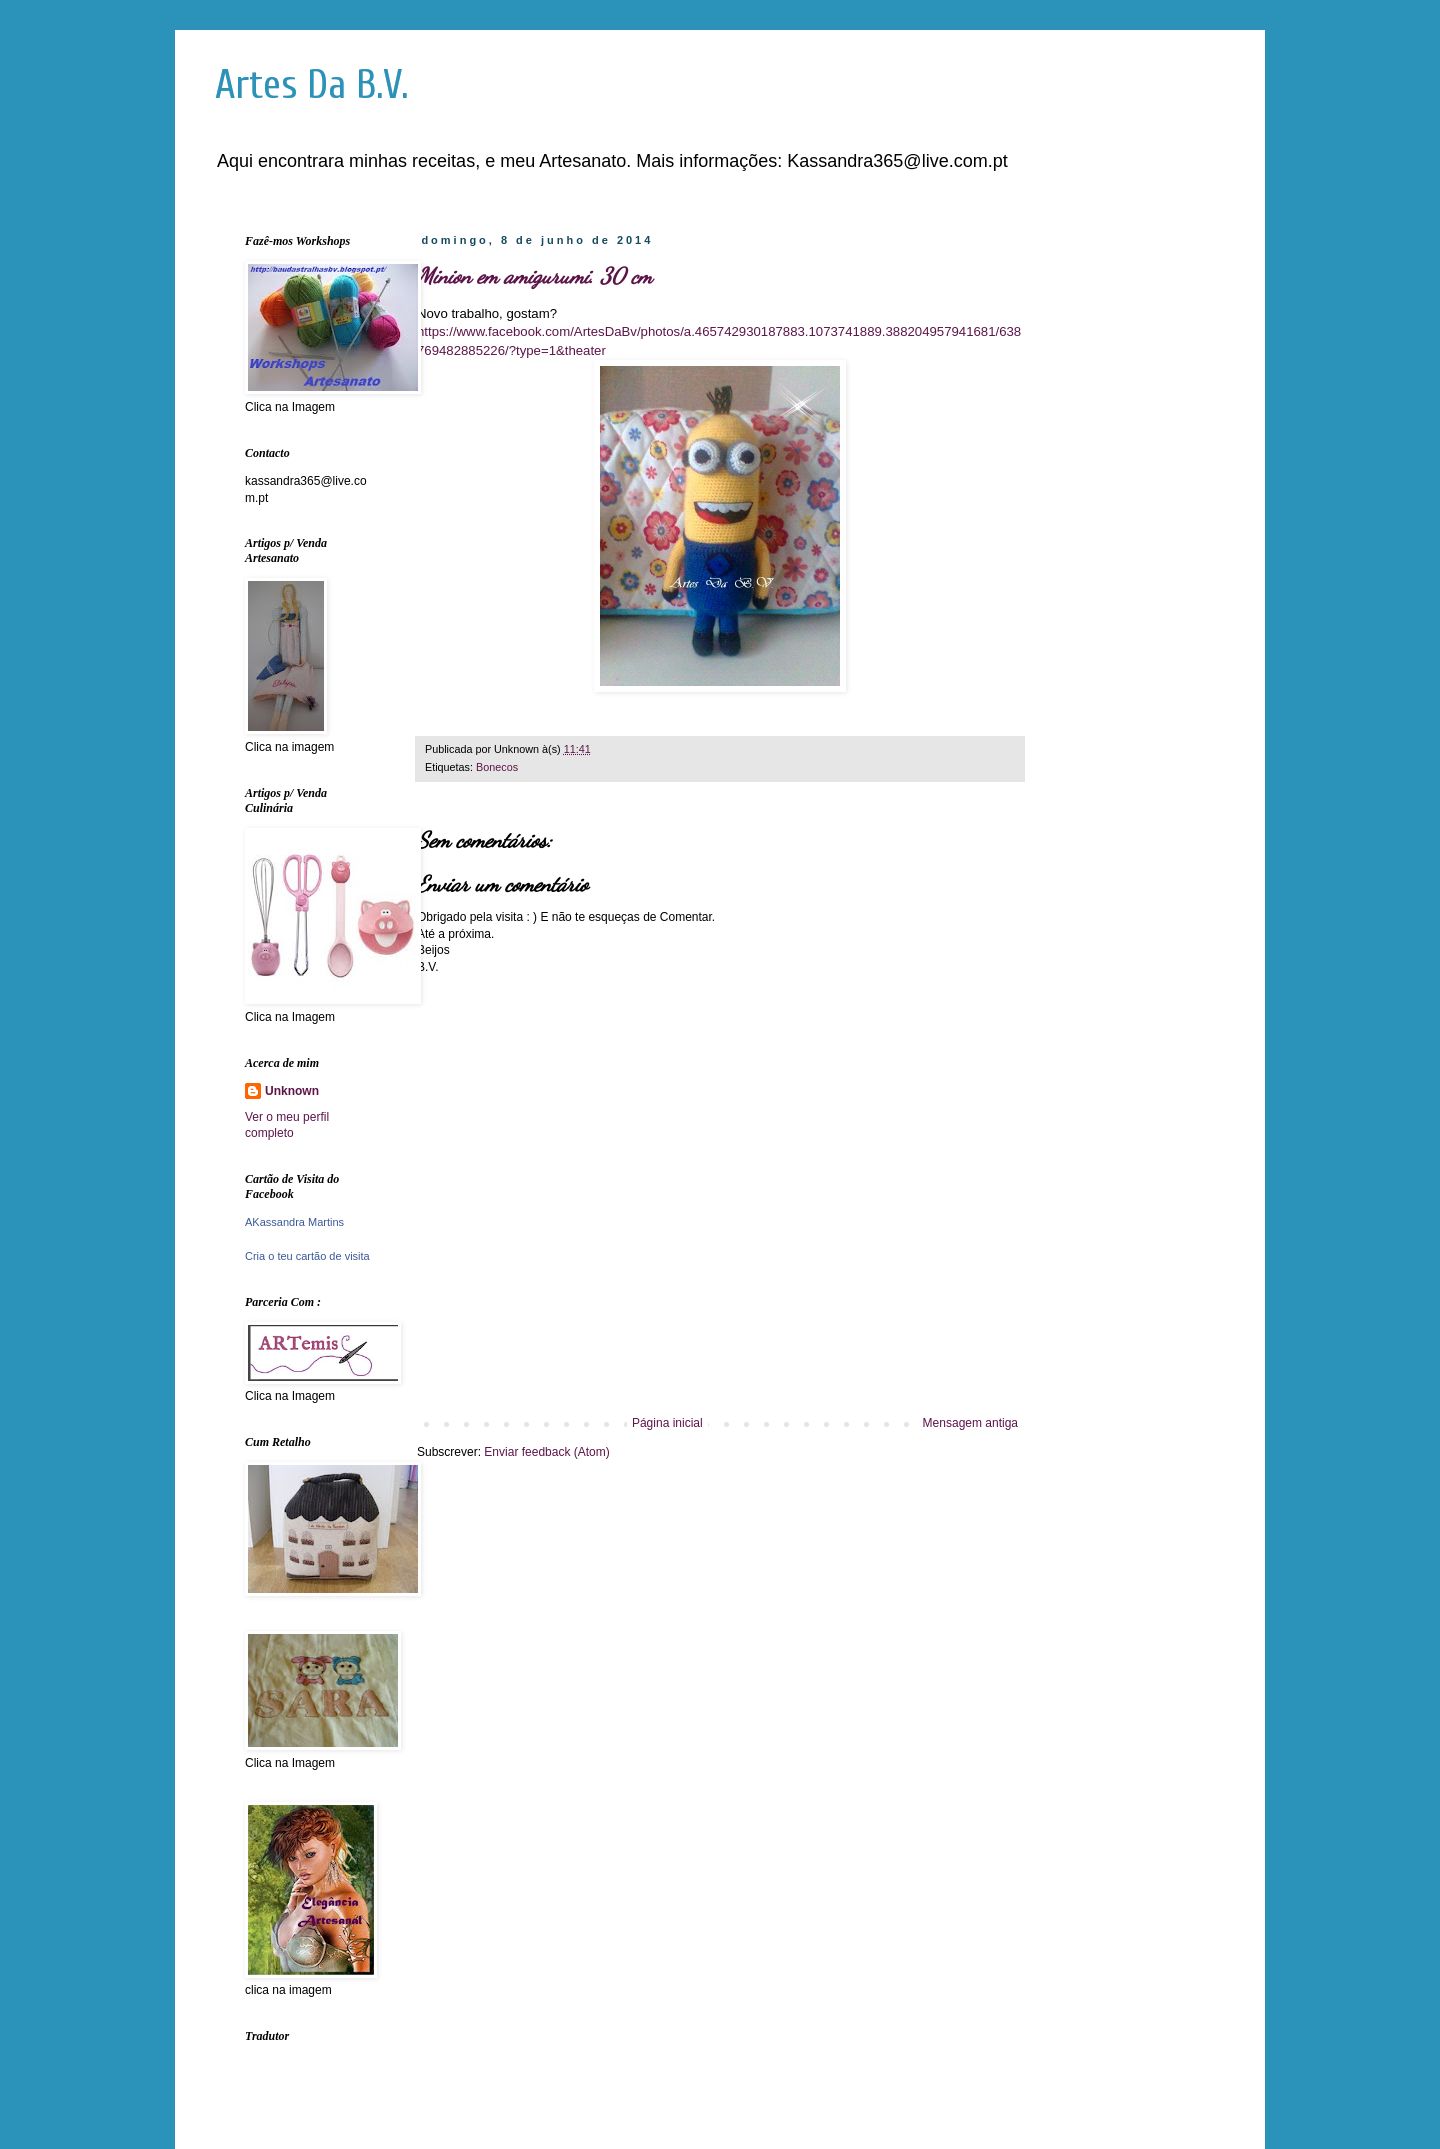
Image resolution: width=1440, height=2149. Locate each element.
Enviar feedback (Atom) (546, 1452)
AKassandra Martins (294, 1222)
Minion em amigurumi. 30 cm (534, 276)
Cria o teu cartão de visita (307, 1256)
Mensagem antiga (970, 1423)
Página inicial (667, 1423)
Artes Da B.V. (311, 85)
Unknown (292, 1091)
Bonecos (497, 767)
